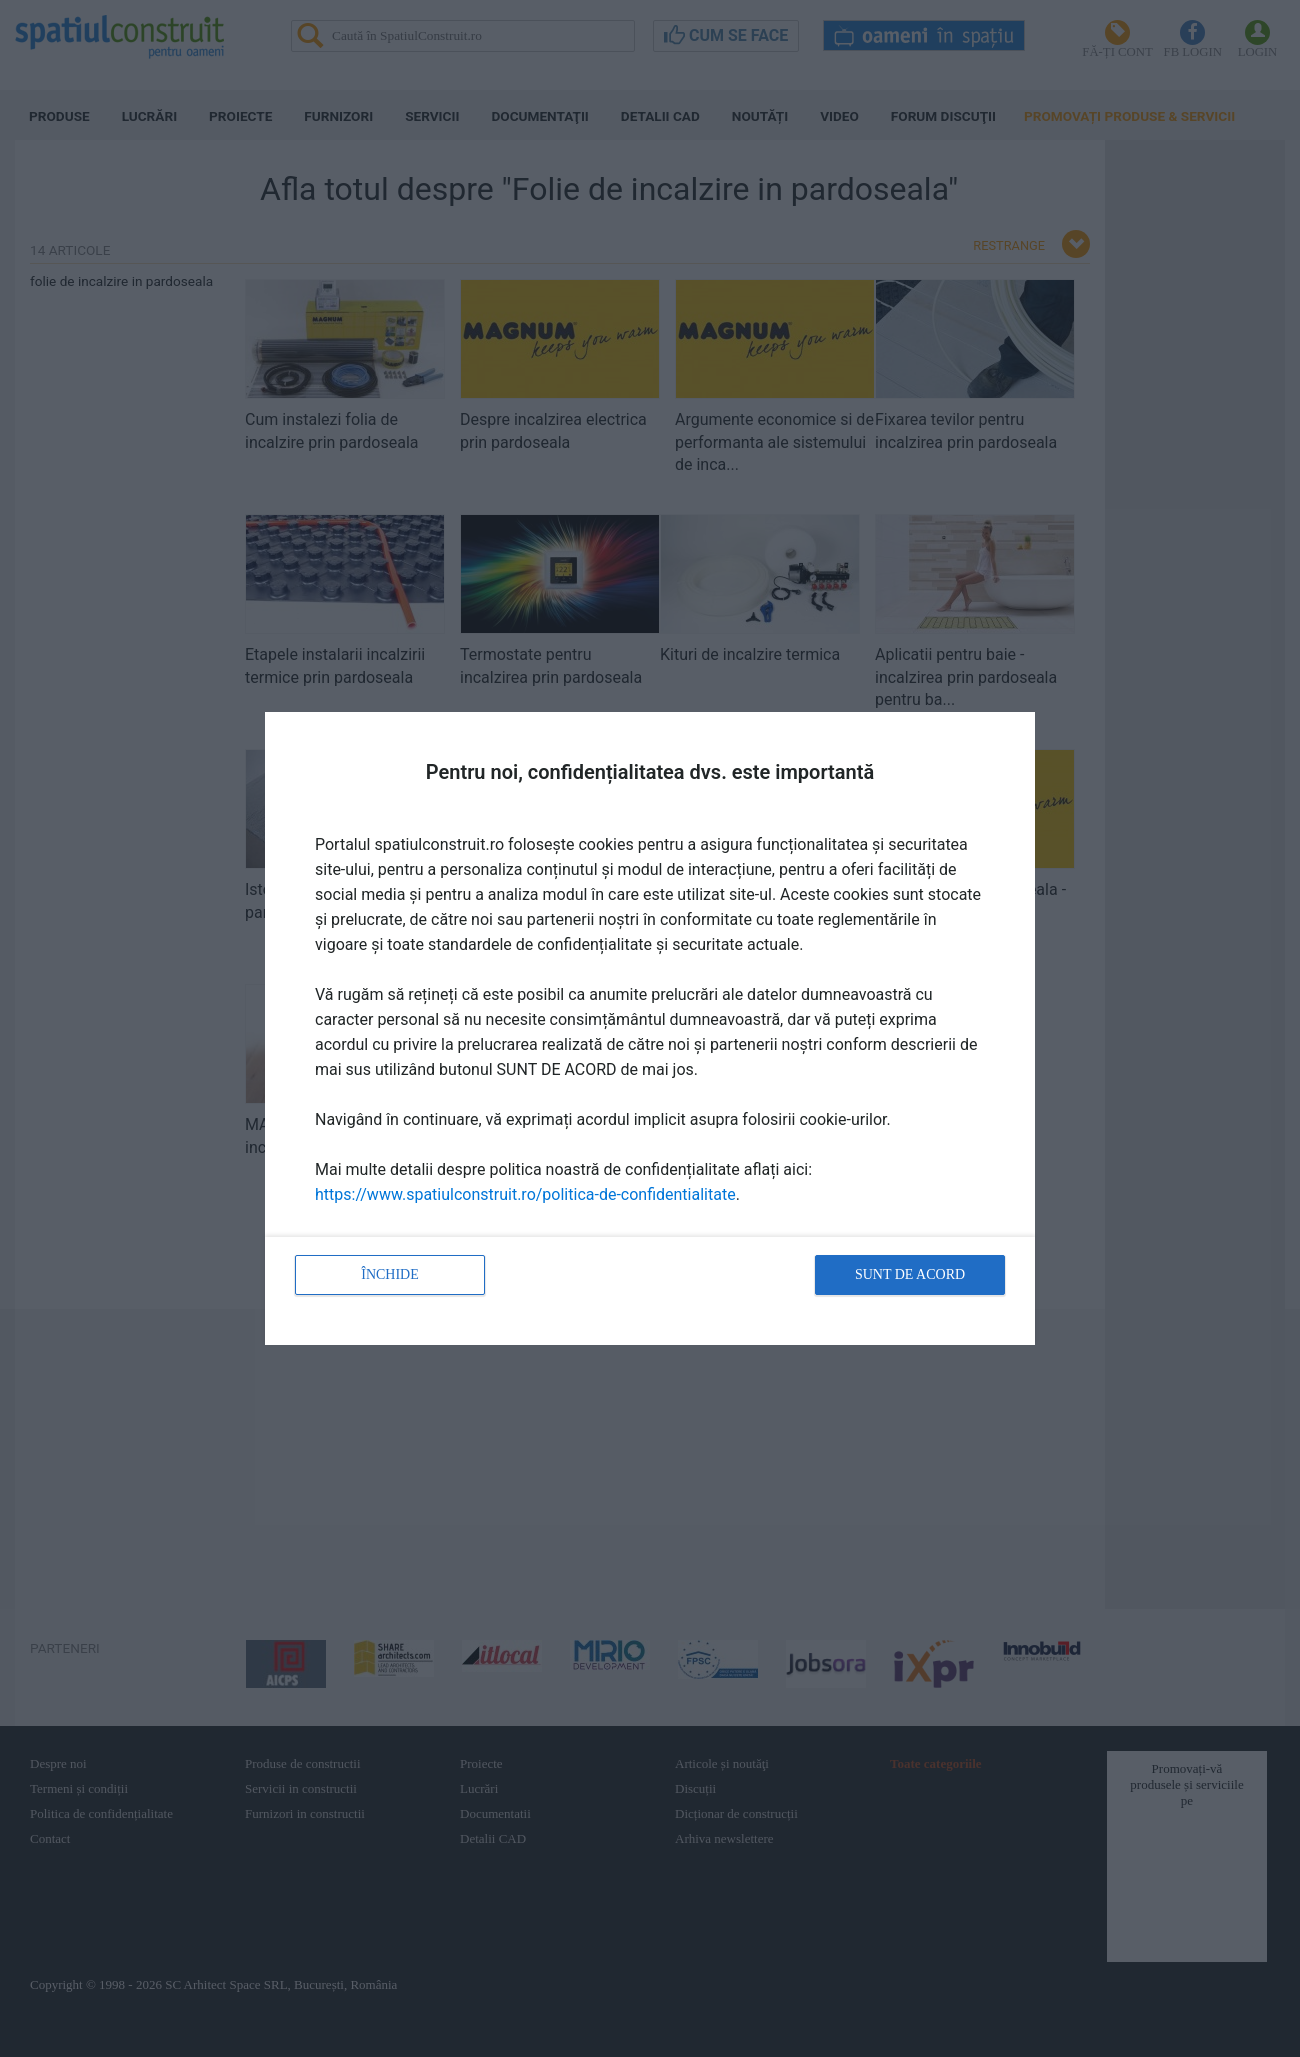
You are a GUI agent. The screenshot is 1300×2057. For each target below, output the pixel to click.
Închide (390, 1274)
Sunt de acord (910, 1274)
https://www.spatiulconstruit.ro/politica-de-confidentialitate (525, 1194)
